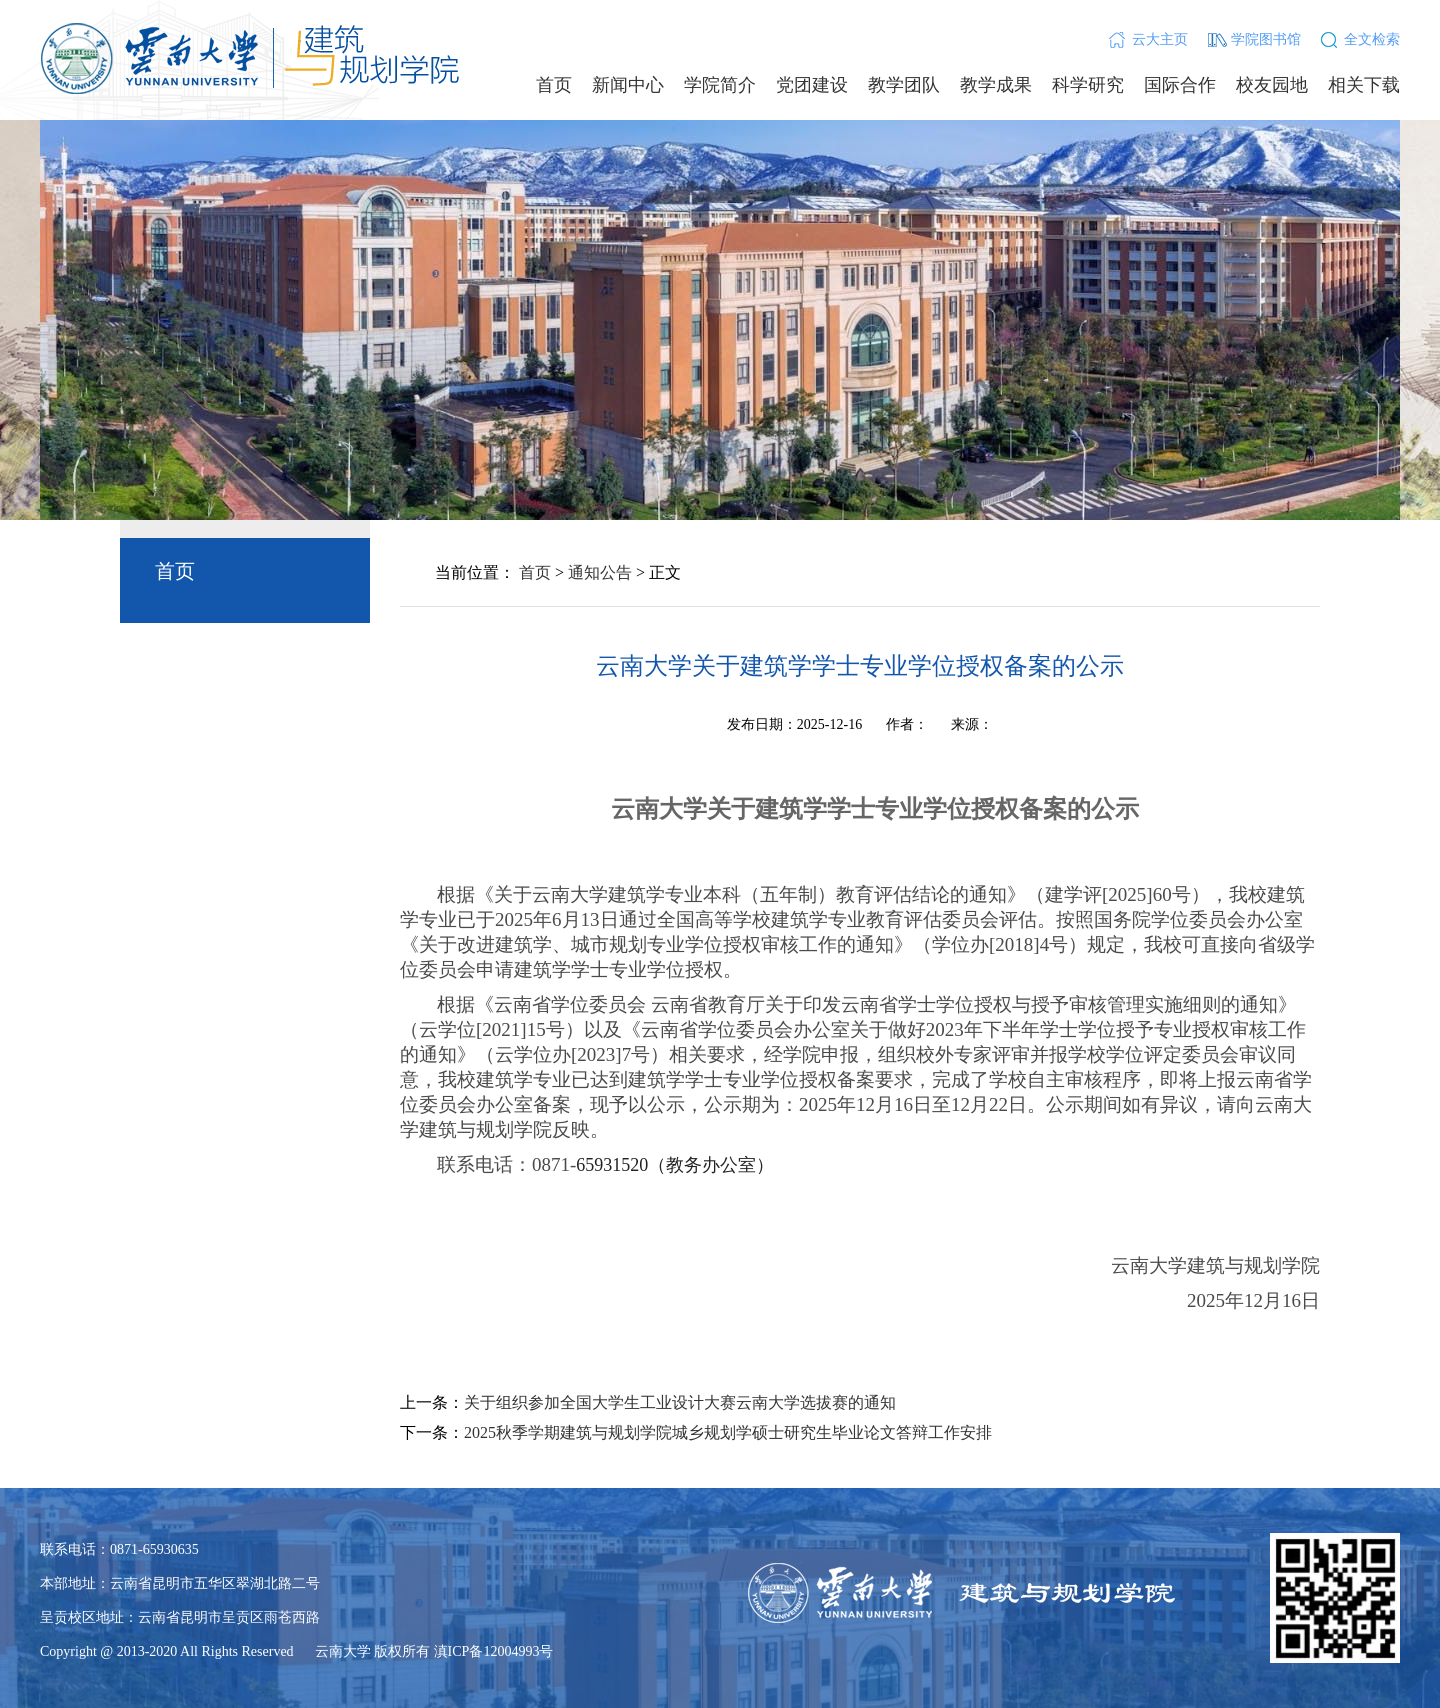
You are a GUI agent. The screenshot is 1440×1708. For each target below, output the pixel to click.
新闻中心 (628, 85)
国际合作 (1180, 85)
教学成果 (996, 85)
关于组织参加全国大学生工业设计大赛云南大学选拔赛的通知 (680, 1402)
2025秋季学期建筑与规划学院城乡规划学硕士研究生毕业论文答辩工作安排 (728, 1432)
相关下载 (1364, 85)
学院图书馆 (1266, 39)
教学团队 (904, 85)
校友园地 (1272, 85)
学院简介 (720, 85)
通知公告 (600, 572)
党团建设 (812, 85)
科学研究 (1088, 85)
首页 (554, 85)
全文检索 (1372, 39)
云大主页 (1160, 39)
